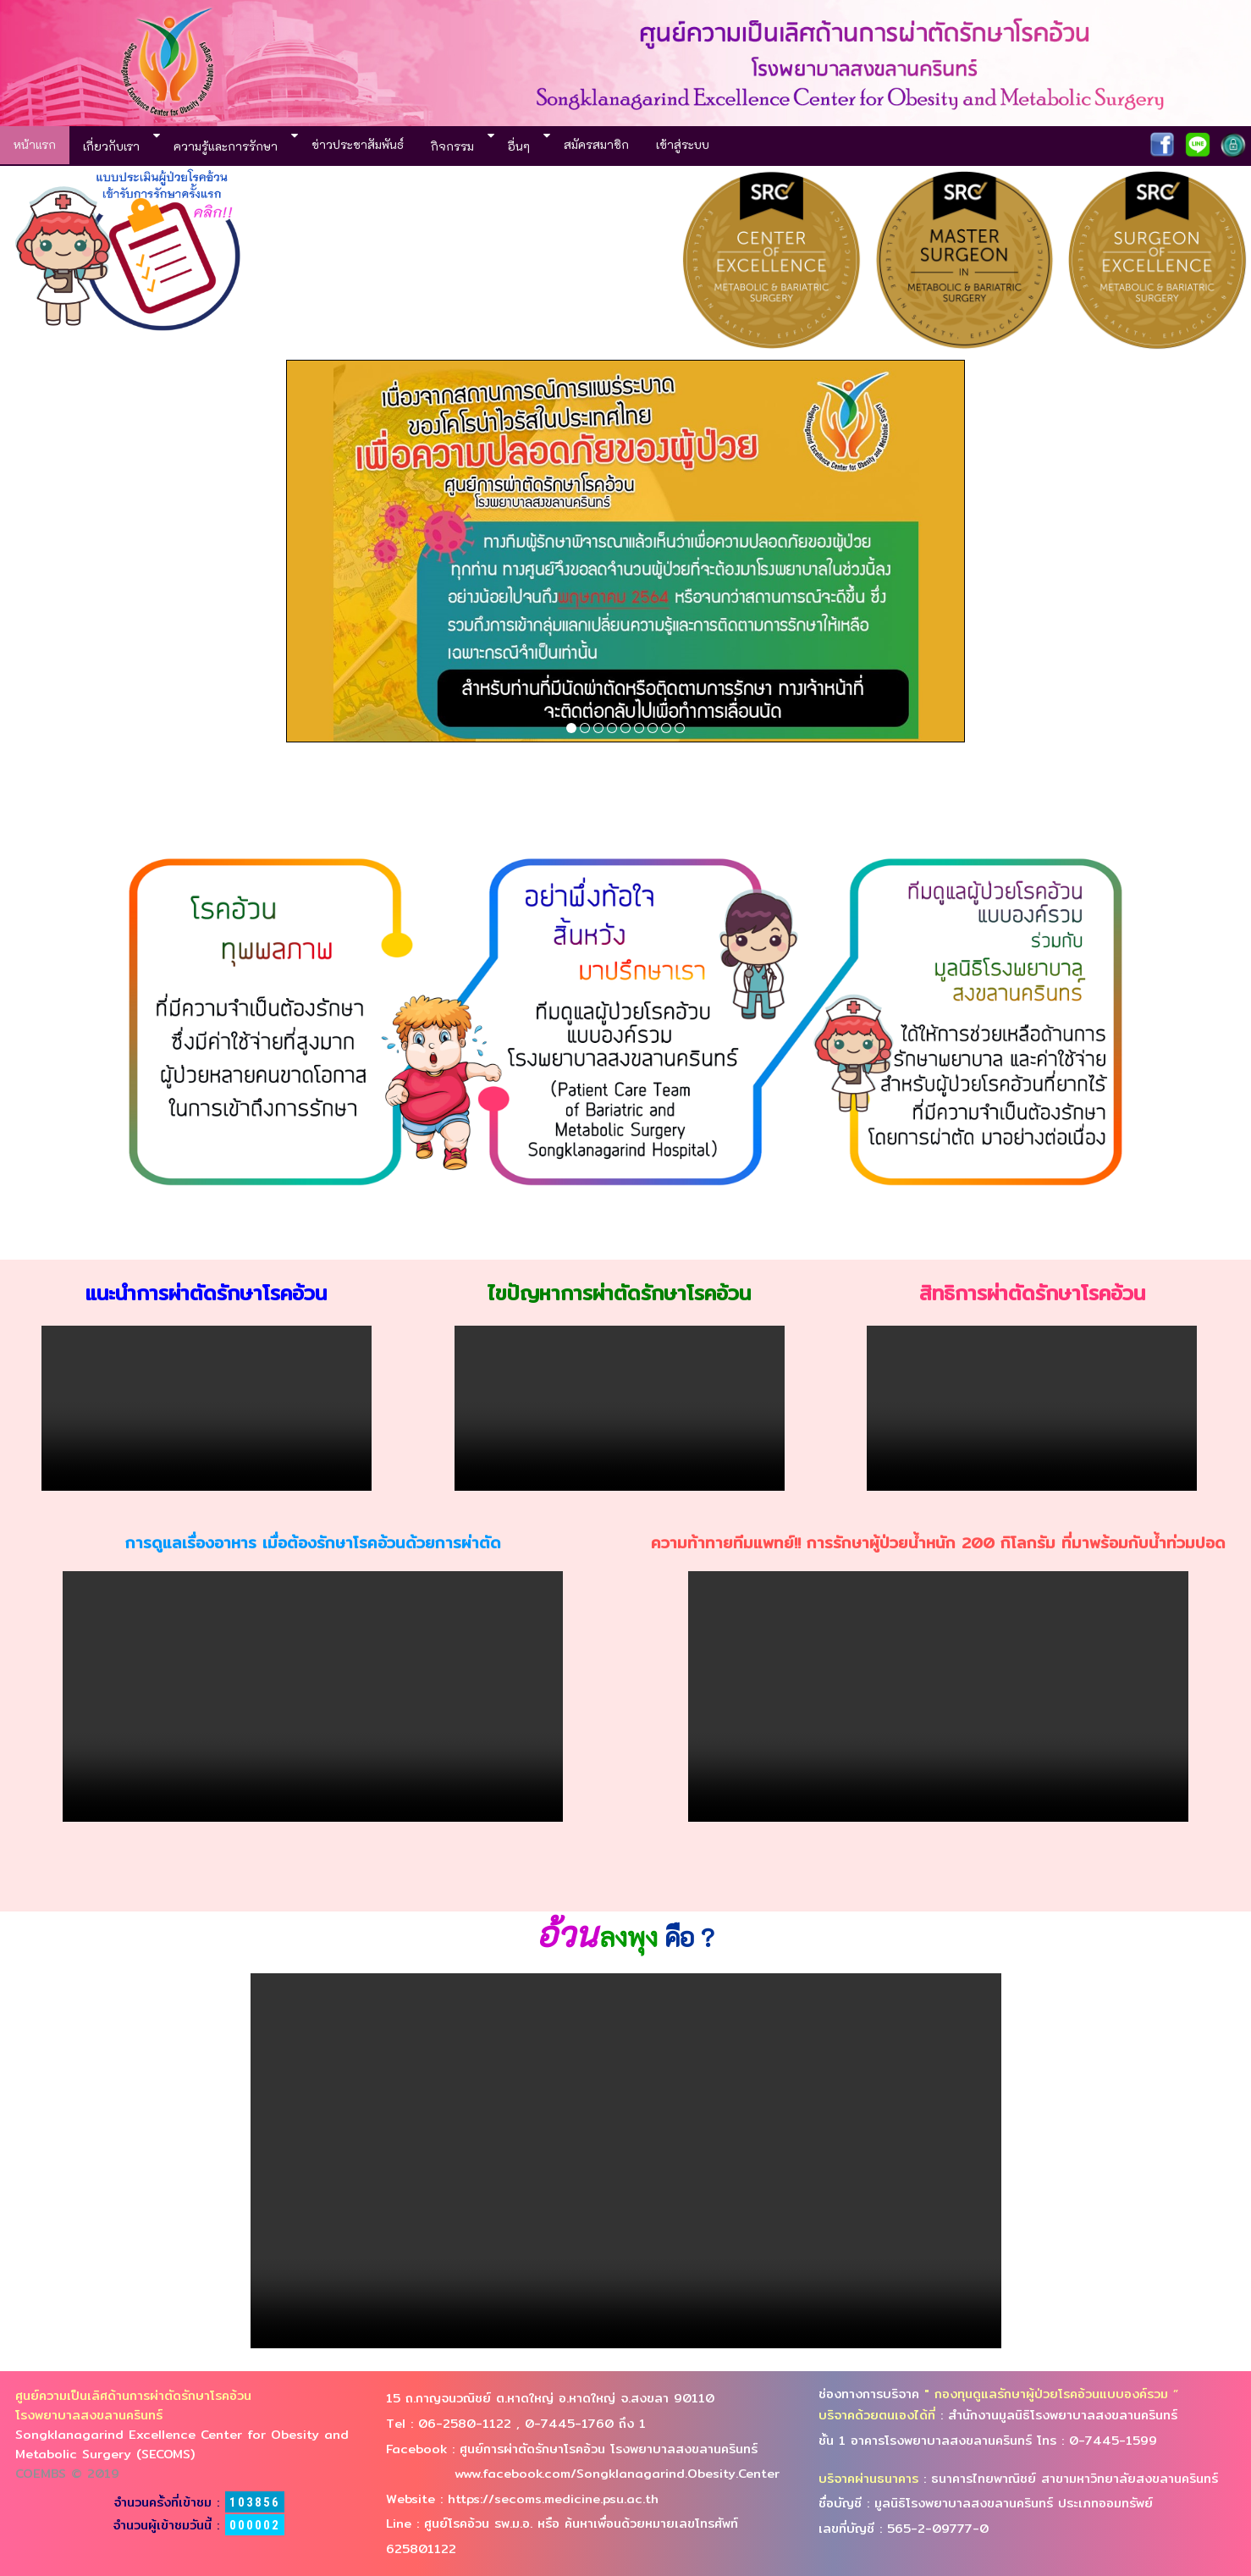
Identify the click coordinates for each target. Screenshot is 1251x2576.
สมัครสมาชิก (596, 144)
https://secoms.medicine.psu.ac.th (551, 2498)
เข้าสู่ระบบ (682, 144)
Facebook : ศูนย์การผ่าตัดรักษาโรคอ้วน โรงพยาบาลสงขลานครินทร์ (572, 2448)
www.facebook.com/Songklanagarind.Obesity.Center (583, 2473)
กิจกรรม (452, 146)
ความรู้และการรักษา (226, 146)
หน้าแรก (35, 144)
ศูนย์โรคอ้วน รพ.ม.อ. (480, 2523)
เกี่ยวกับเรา (111, 146)
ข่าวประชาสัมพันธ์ (357, 144)
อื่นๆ (519, 146)
